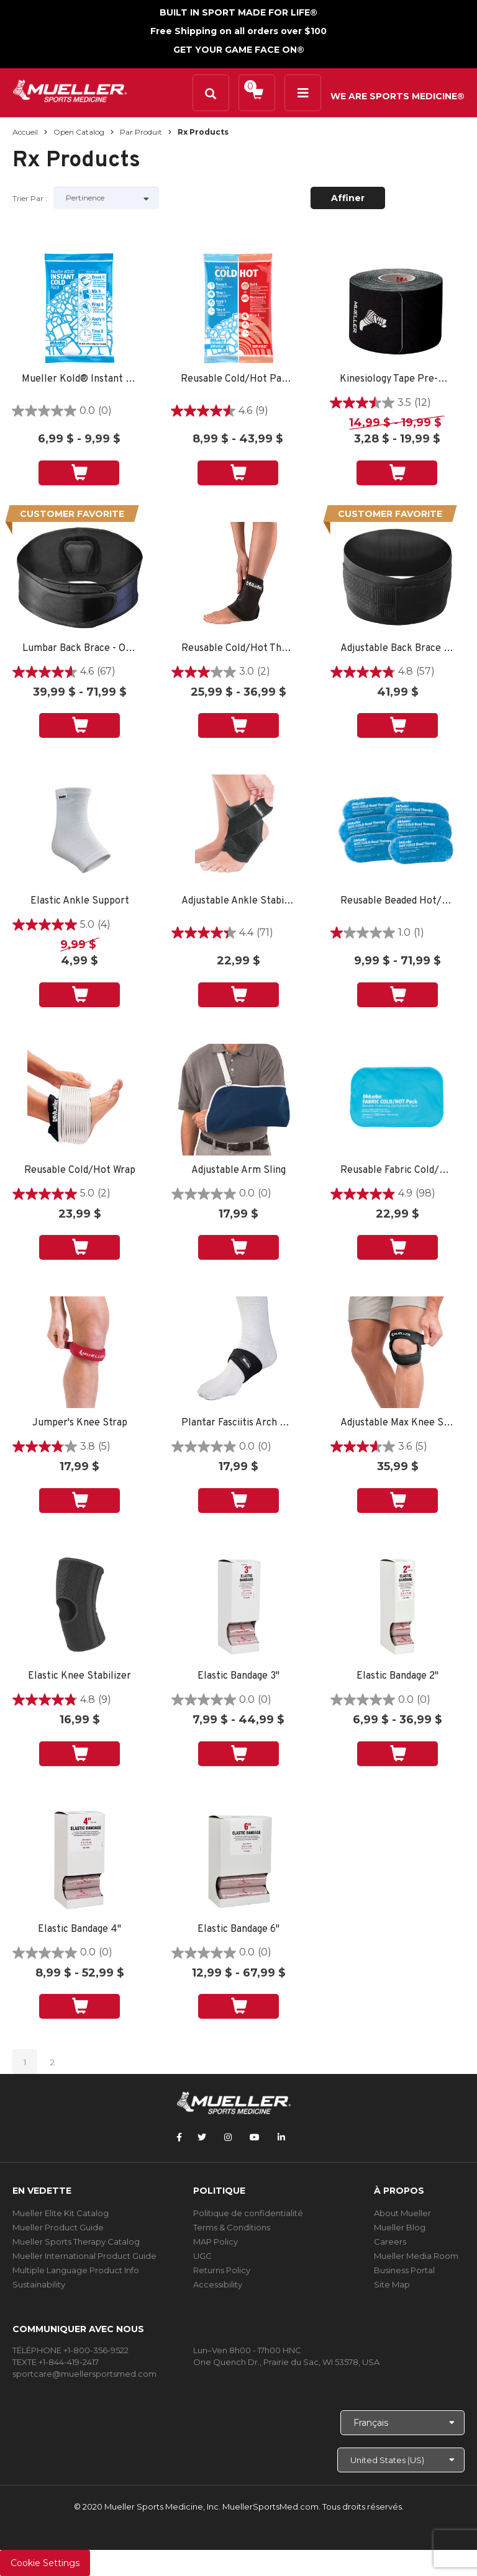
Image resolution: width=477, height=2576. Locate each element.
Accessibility (217, 2284)
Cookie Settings (45, 2563)
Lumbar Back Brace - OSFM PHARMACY (79, 649)
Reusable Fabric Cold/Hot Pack (397, 1171)
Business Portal (404, 2270)
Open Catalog (78, 132)
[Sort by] (106, 198)
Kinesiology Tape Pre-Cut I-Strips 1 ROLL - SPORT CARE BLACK (397, 379)
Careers (390, 2241)
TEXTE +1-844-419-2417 (55, 2362)
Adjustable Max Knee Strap (397, 1423)
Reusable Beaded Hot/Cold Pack (397, 901)
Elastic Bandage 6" (238, 1930)
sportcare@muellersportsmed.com (84, 2374)
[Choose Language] (402, 2422)
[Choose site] (401, 2460)
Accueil (25, 132)
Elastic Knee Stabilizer (79, 1676)
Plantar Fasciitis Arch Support (238, 1423)
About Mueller (402, 2213)
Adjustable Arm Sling (238, 1171)
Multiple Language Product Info (75, 2270)
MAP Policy (215, 2241)
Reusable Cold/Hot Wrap (79, 1171)
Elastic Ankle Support (79, 901)
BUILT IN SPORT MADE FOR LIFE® (238, 12)
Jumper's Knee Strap (79, 1423)
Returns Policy (221, 2270)
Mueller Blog (399, 2227)
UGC (202, 2256)
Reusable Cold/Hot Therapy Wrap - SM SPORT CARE (238, 649)
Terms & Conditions (231, 2227)
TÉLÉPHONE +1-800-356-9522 (70, 2350)
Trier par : (29, 198)
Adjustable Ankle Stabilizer (238, 901)
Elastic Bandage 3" (238, 1676)
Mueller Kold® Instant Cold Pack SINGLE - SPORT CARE (79, 379)
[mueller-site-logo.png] (70, 90)
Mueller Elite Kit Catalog (60, 2213)
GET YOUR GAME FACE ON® (238, 49)
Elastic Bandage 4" (79, 1930)
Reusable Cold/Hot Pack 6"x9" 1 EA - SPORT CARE (238, 379)
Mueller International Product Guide (84, 2256)
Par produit (141, 132)
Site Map (392, 2284)
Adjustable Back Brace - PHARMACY (397, 649)
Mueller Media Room (416, 2256)
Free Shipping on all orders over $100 (238, 31)
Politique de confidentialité (248, 2213)
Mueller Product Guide (58, 2227)
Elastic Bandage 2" (397, 1676)
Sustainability (38, 2284)
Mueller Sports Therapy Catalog (76, 2241)
